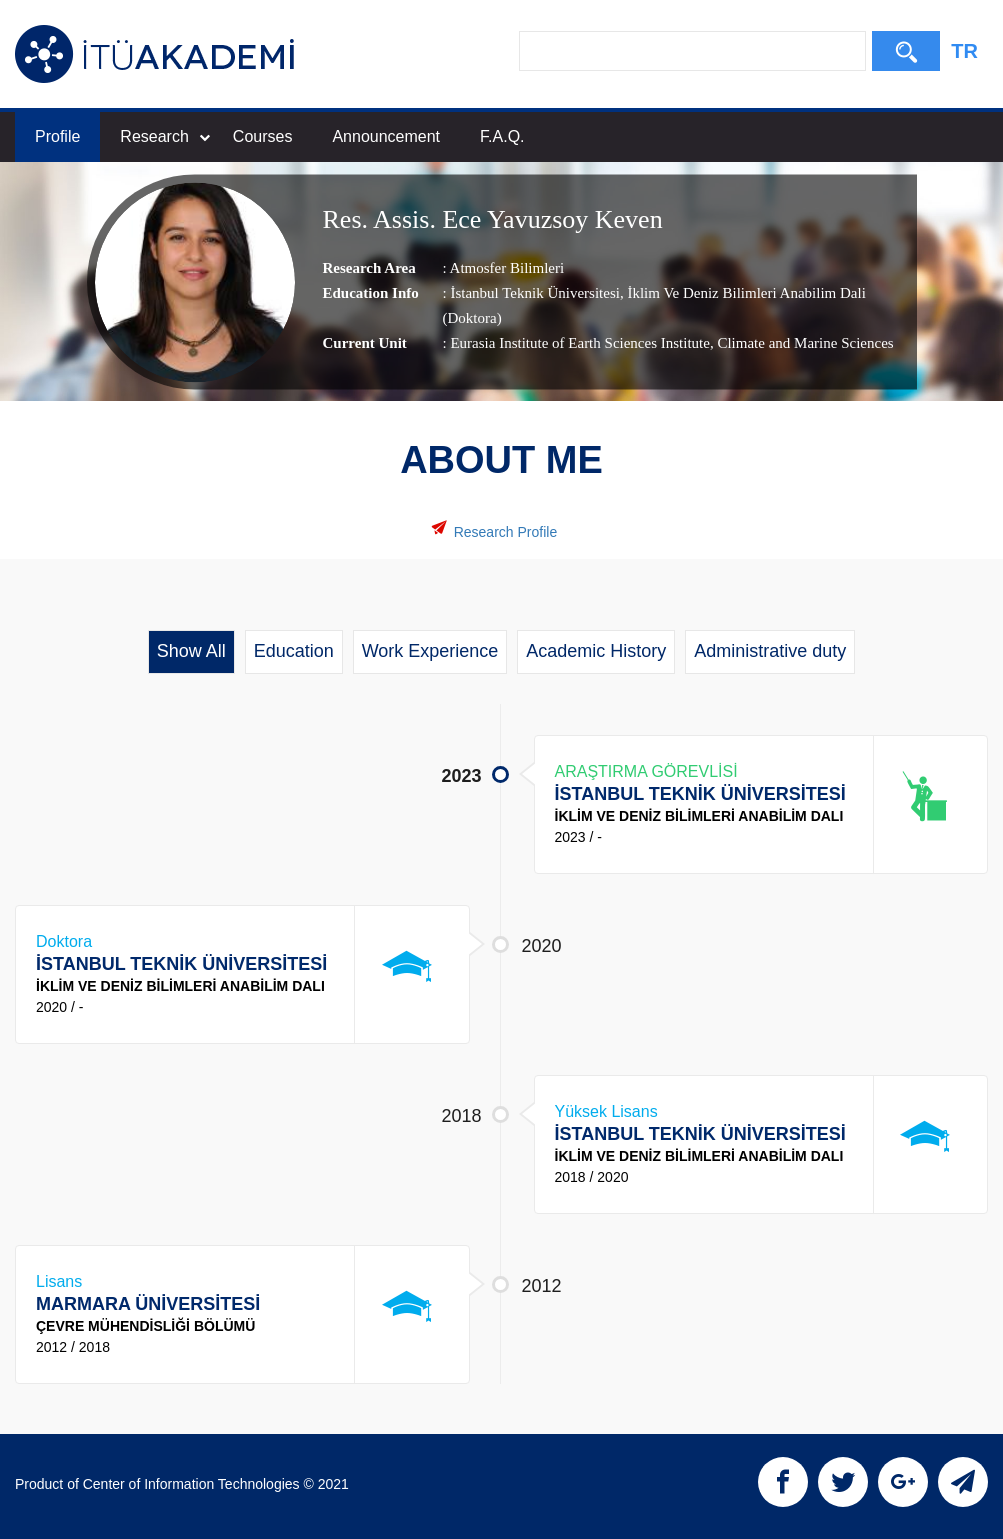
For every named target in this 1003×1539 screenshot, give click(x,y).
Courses (263, 136)
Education (294, 651)
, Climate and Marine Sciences (802, 343)
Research (164, 136)
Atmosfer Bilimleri (507, 268)
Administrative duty (770, 651)
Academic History (596, 651)
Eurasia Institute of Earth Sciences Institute (580, 343)
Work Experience (430, 651)
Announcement (386, 136)
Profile (57, 136)
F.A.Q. (502, 136)
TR (964, 51)
